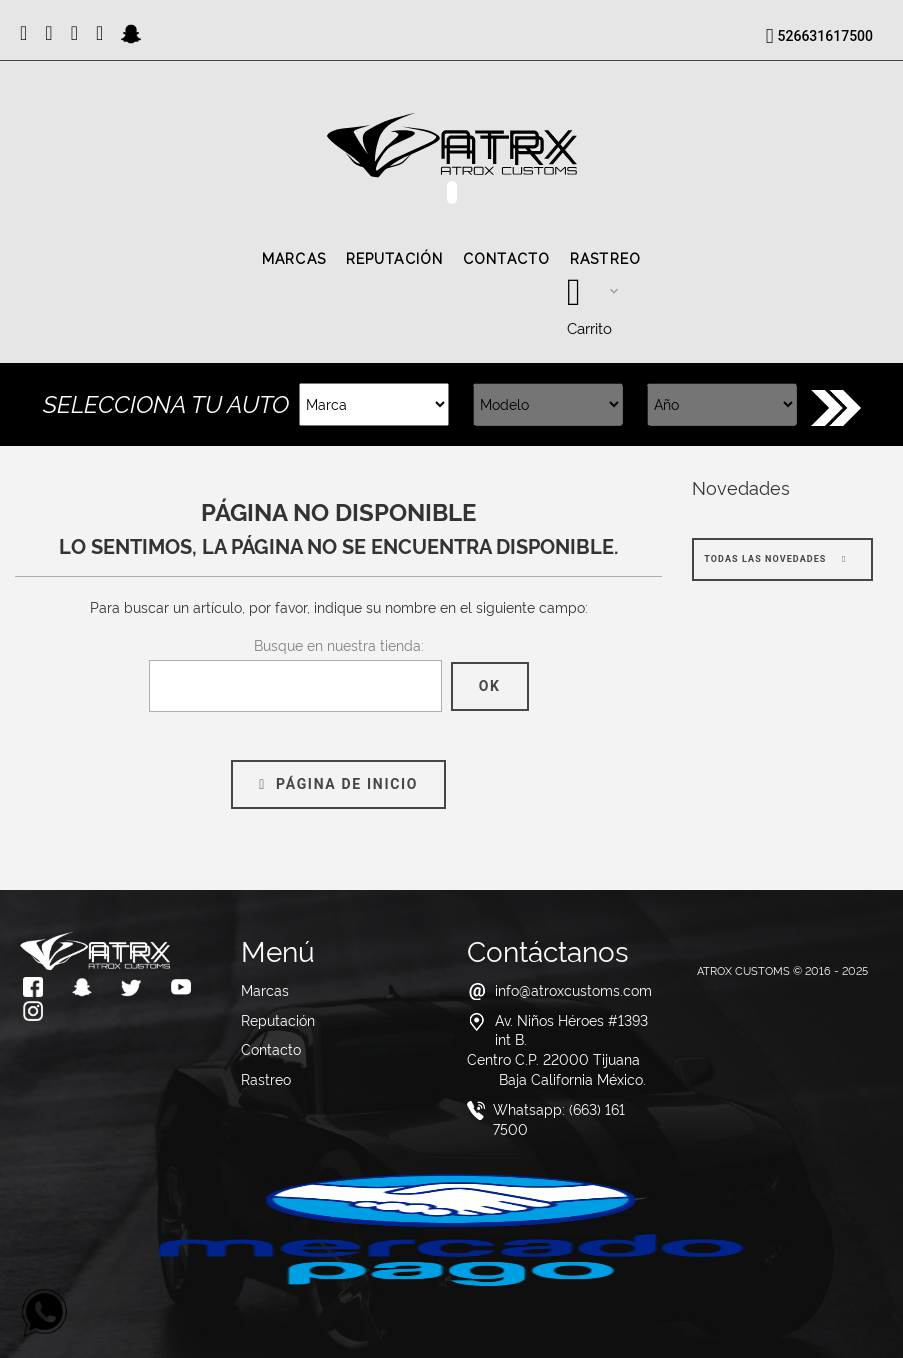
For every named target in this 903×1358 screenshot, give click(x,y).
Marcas (294, 259)
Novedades (741, 486)
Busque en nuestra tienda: (339, 644)
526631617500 (825, 36)
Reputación (394, 259)
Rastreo (605, 259)
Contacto (506, 259)
